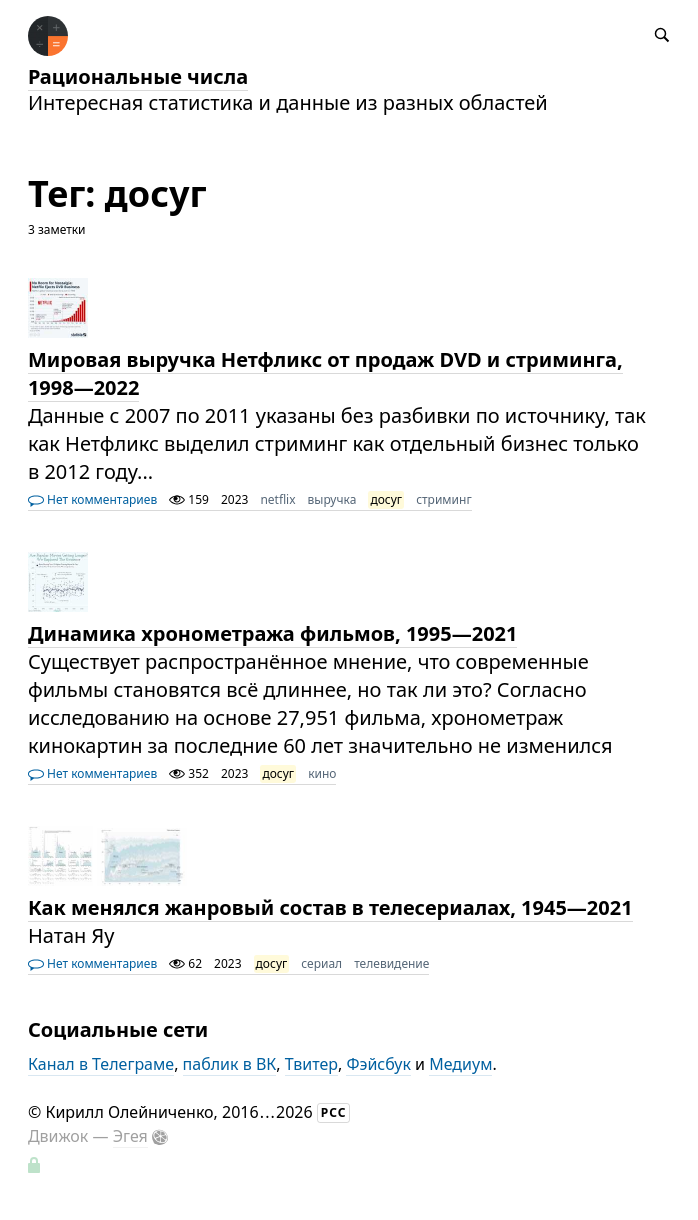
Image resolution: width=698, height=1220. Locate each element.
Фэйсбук (378, 1064)
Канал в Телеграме (101, 1064)
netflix (277, 499)
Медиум (460, 1064)
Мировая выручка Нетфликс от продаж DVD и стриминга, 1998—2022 (325, 373)
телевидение (391, 963)
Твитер (311, 1064)
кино (322, 773)
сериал (321, 963)
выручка (332, 499)
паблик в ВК (230, 1064)
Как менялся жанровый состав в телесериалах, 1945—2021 (330, 907)
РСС (334, 1112)
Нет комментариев (92, 499)
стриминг (444, 499)
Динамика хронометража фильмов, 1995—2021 (273, 633)
